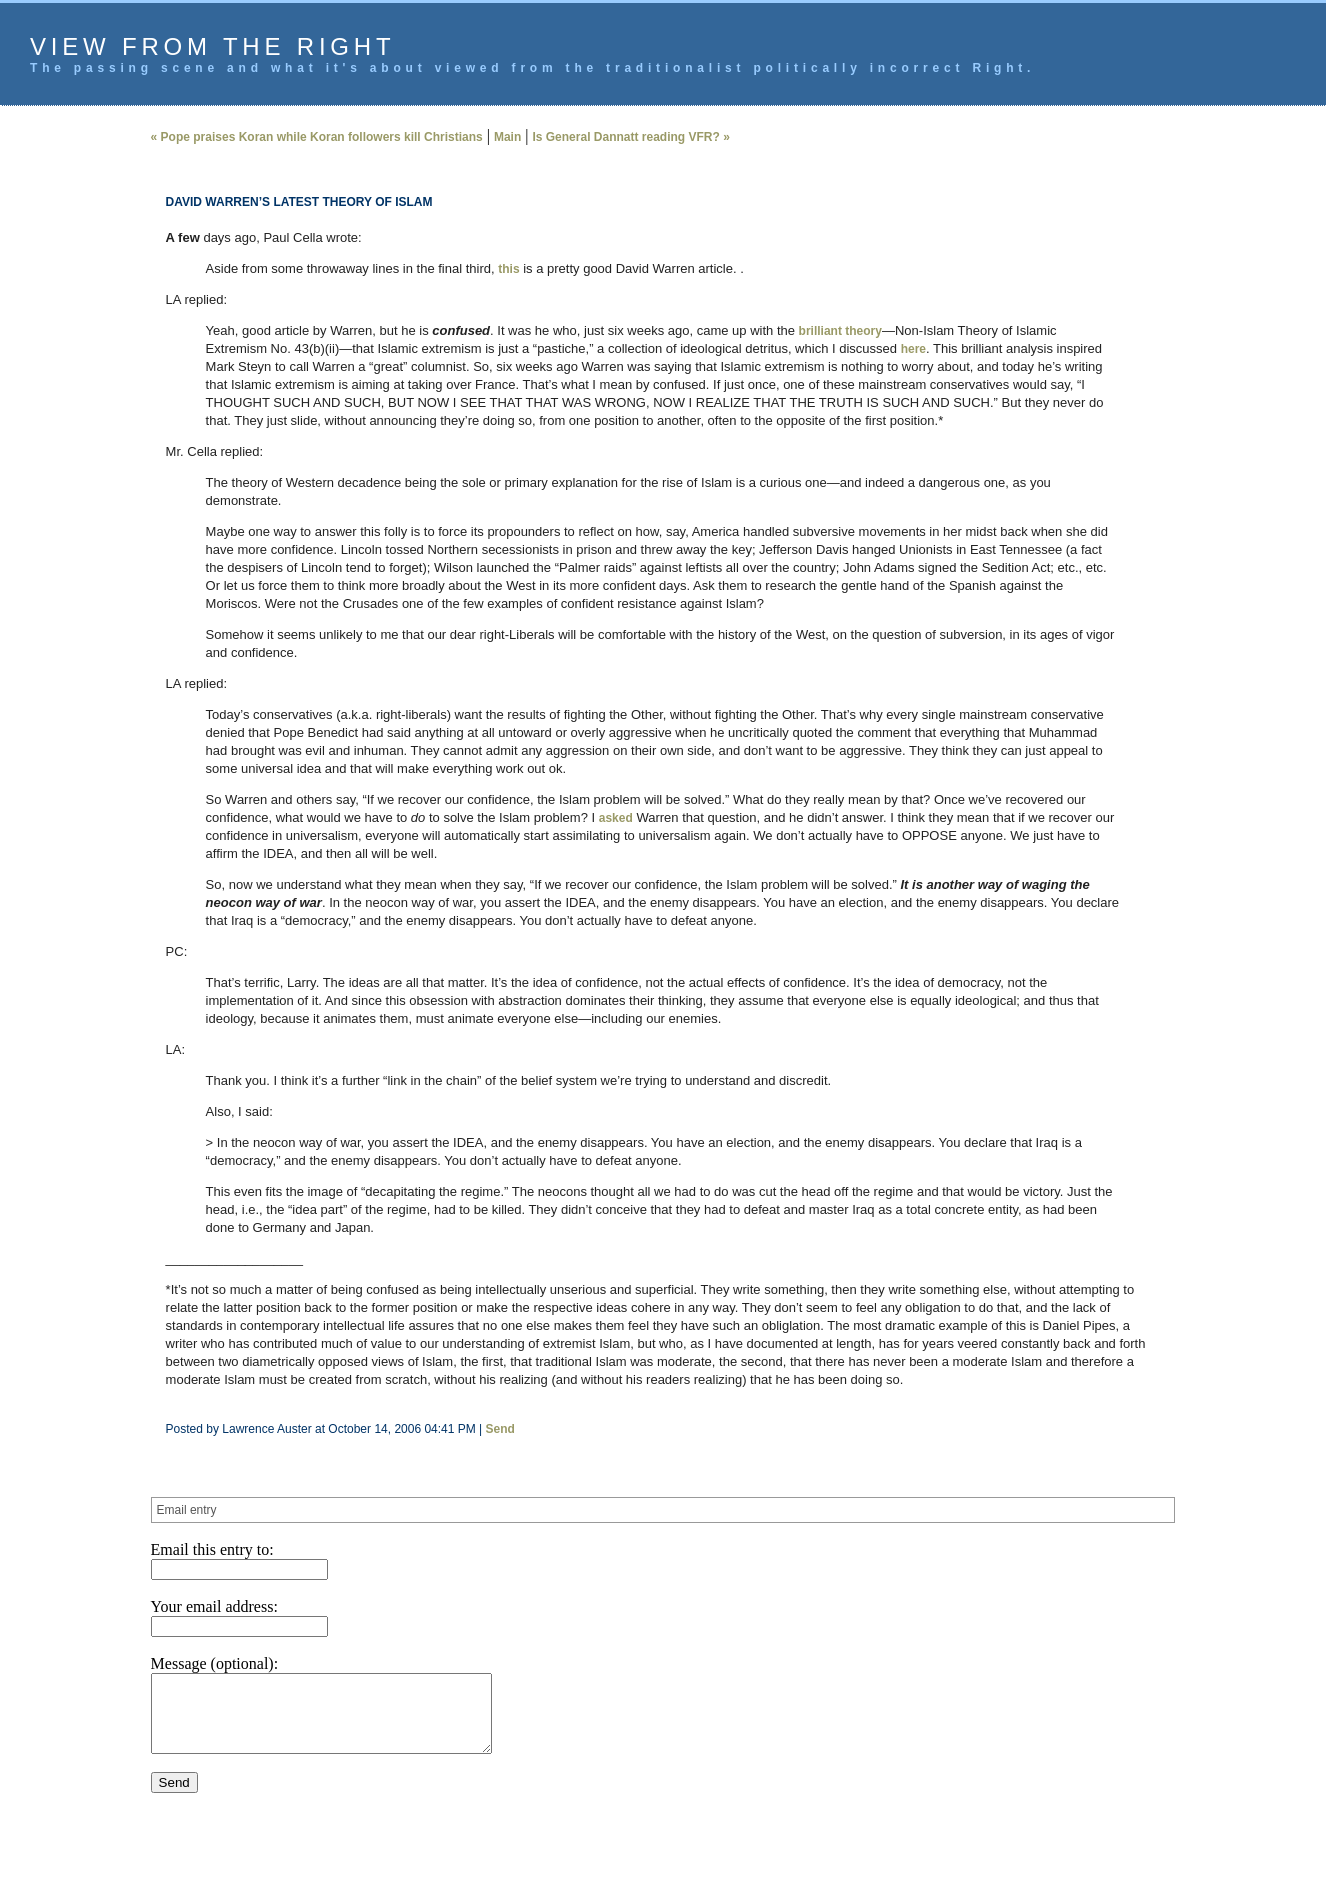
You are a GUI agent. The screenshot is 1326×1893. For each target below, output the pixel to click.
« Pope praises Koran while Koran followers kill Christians (317, 137)
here (913, 349)
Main (507, 137)
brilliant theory (840, 331)
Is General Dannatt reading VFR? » (630, 137)
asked (616, 818)
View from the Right (212, 46)
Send (500, 1429)
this (508, 269)
